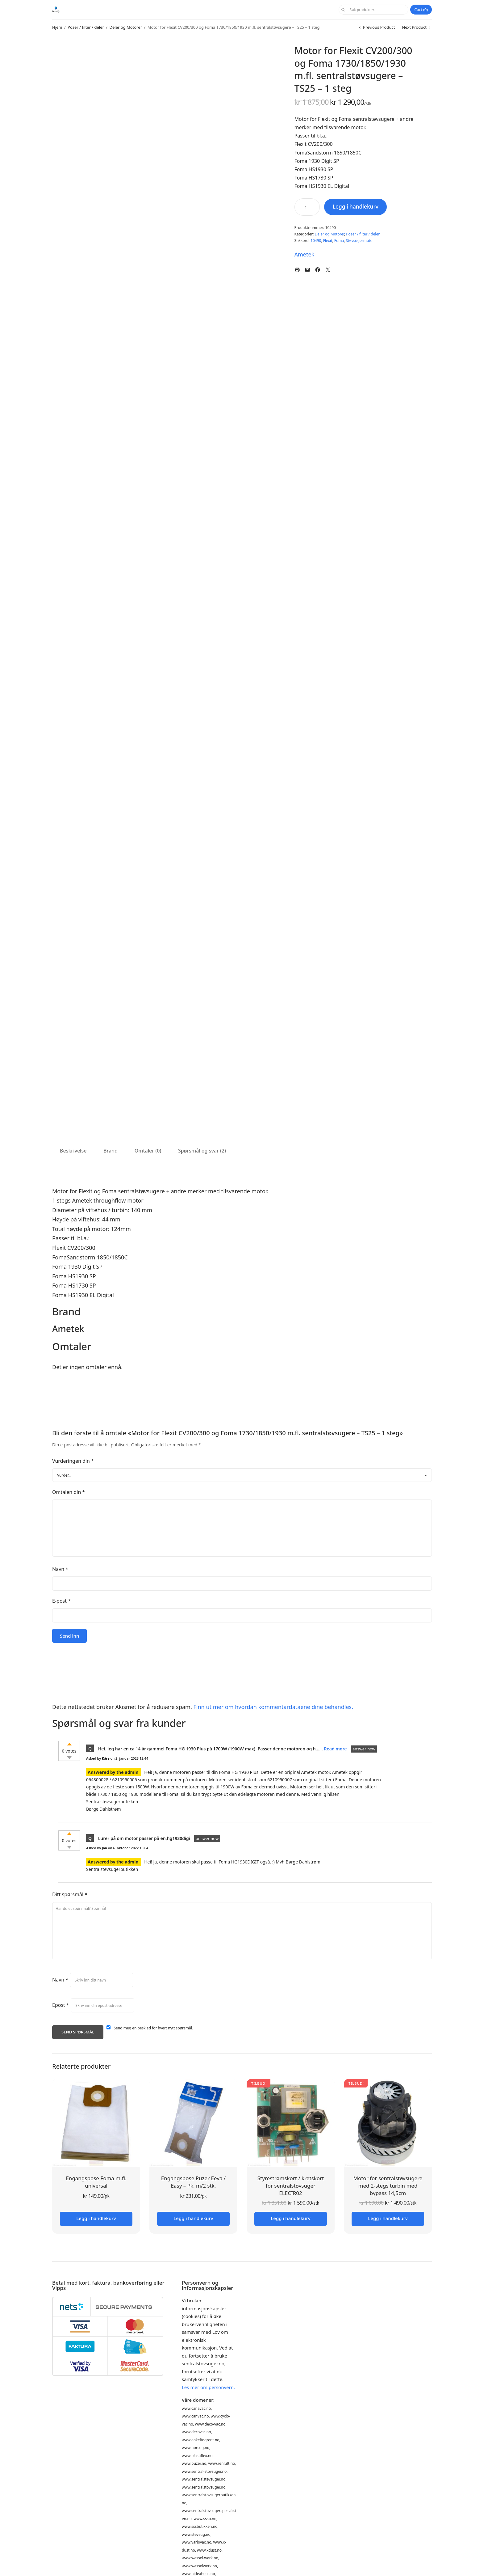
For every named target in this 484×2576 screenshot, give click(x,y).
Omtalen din (68, 1492)
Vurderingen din (73, 1460)
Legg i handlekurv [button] (96, 2218)
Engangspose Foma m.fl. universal (96, 2182)
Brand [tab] (110, 1150)
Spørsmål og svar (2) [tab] (202, 1150)
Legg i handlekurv (357, 207)
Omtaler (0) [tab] (148, 1150)
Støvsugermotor (360, 240)
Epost (60, 2005)
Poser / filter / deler (86, 27)
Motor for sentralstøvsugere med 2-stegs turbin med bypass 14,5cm (388, 2186)
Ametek (304, 254)
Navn (60, 1569)
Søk (342, 10)
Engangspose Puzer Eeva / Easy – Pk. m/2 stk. (193, 2182)
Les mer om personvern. (208, 2387)
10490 (316, 240)
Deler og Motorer (126, 27)
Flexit (327, 240)
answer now (364, 1749)
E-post (61, 1600)
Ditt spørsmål (69, 1894)
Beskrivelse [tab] (73, 1150)
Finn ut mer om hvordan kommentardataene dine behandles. (273, 1707)
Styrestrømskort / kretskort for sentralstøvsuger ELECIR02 (290, 2186)
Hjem (57, 27)
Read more (336, 1749)
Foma (339, 240)
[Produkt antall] (307, 207)
